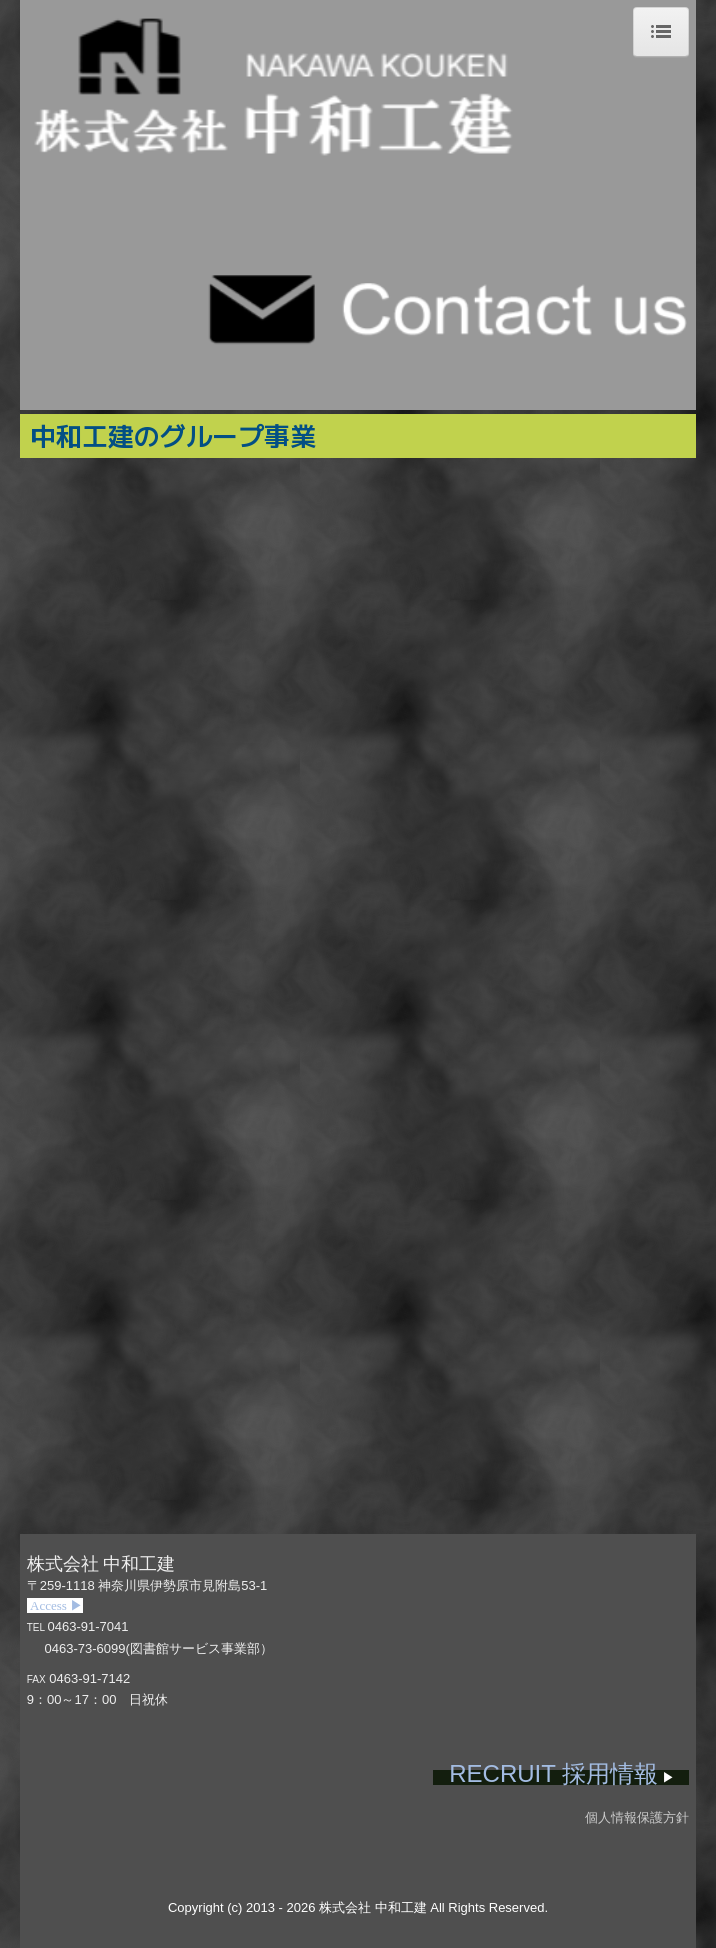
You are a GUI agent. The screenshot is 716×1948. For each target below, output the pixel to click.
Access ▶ (55, 1605)
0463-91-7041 (88, 1626)
